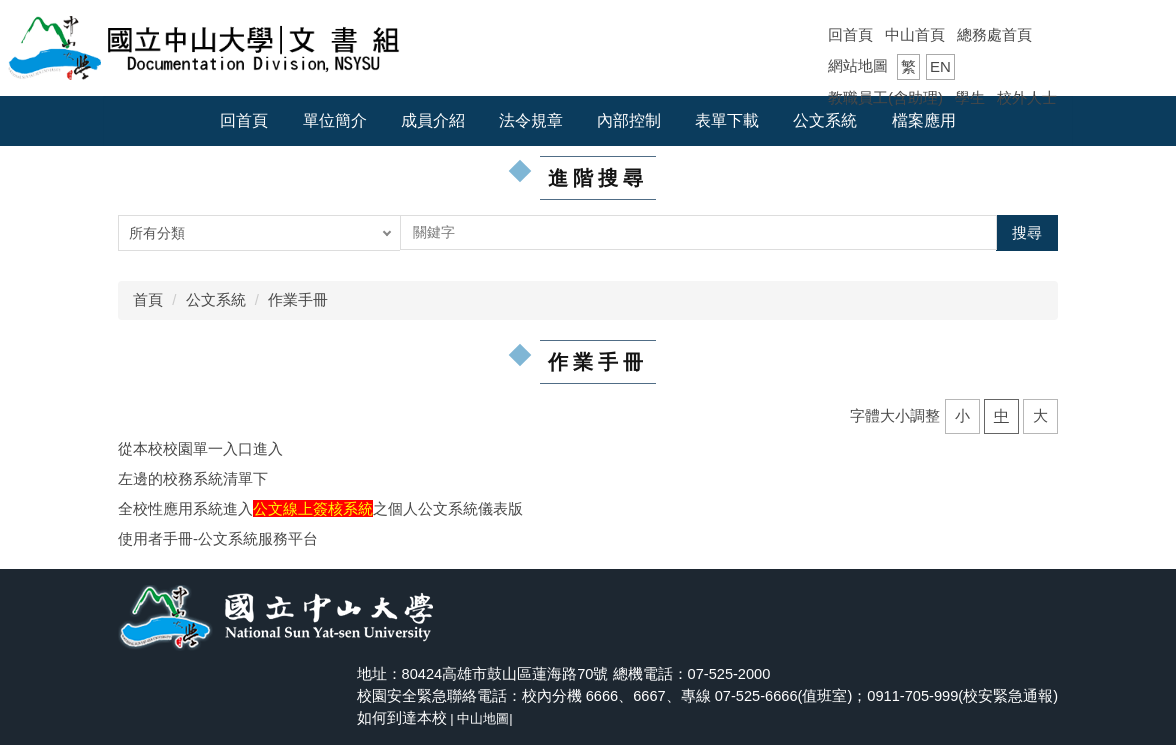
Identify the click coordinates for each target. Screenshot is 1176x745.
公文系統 (216, 299)
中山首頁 (915, 34)
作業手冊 (298, 299)
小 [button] (962, 415)
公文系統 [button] (825, 120)
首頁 (148, 299)
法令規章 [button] (531, 120)
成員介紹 (433, 120)
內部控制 (629, 120)
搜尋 (1027, 232)
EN (940, 66)
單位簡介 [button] (335, 120)
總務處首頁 (994, 34)
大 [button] (1040, 415)
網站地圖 (858, 65)
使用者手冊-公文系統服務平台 (218, 538)
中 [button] (1001, 415)
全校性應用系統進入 (185, 508)
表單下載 (727, 120)
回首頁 (850, 34)
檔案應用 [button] (924, 120)
